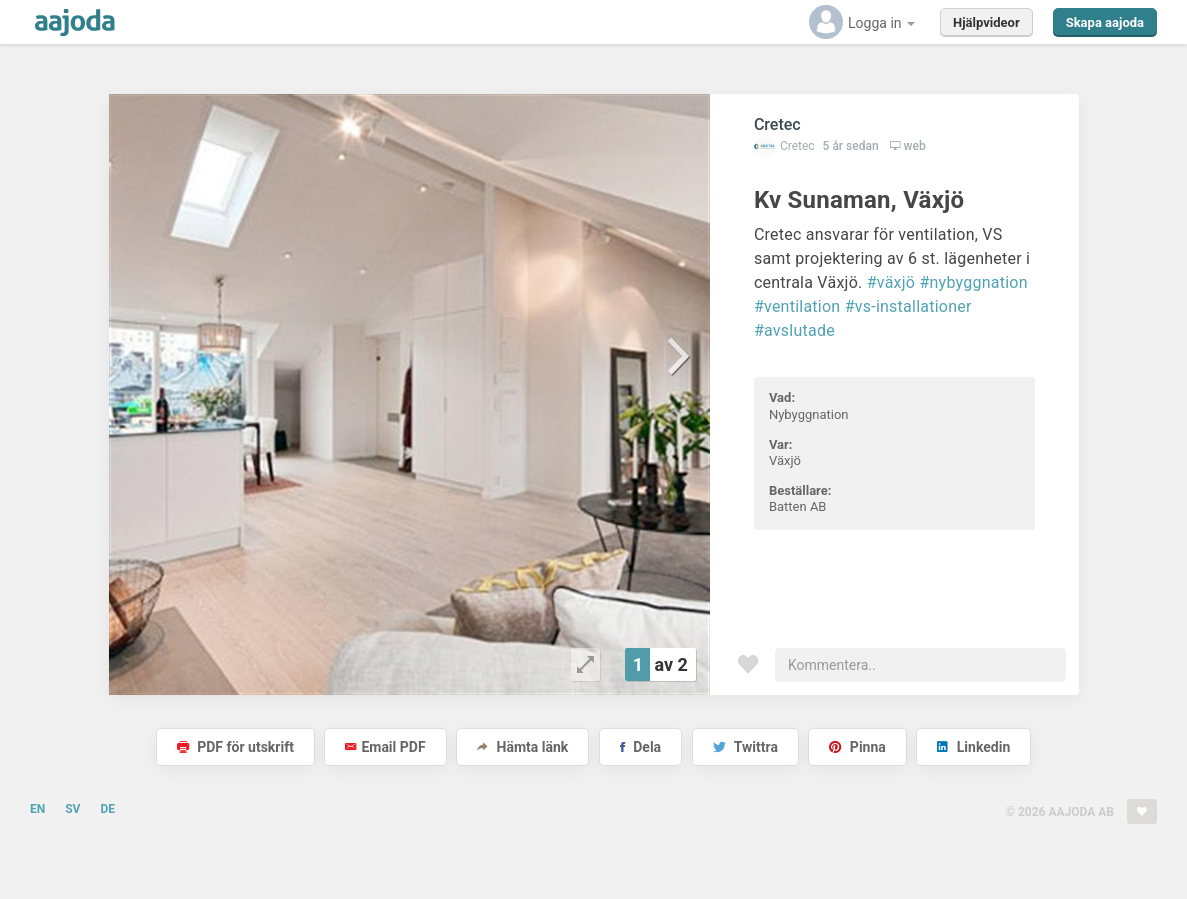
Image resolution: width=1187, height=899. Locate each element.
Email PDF (385, 747)
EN (37, 809)
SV (72, 809)
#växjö (891, 282)
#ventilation (797, 306)
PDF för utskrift (235, 747)
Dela (640, 747)
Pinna (857, 747)
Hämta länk (522, 747)
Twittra (745, 747)
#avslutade (794, 330)
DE (107, 809)
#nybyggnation (973, 282)
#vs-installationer (908, 306)
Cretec (777, 124)
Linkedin (973, 747)
